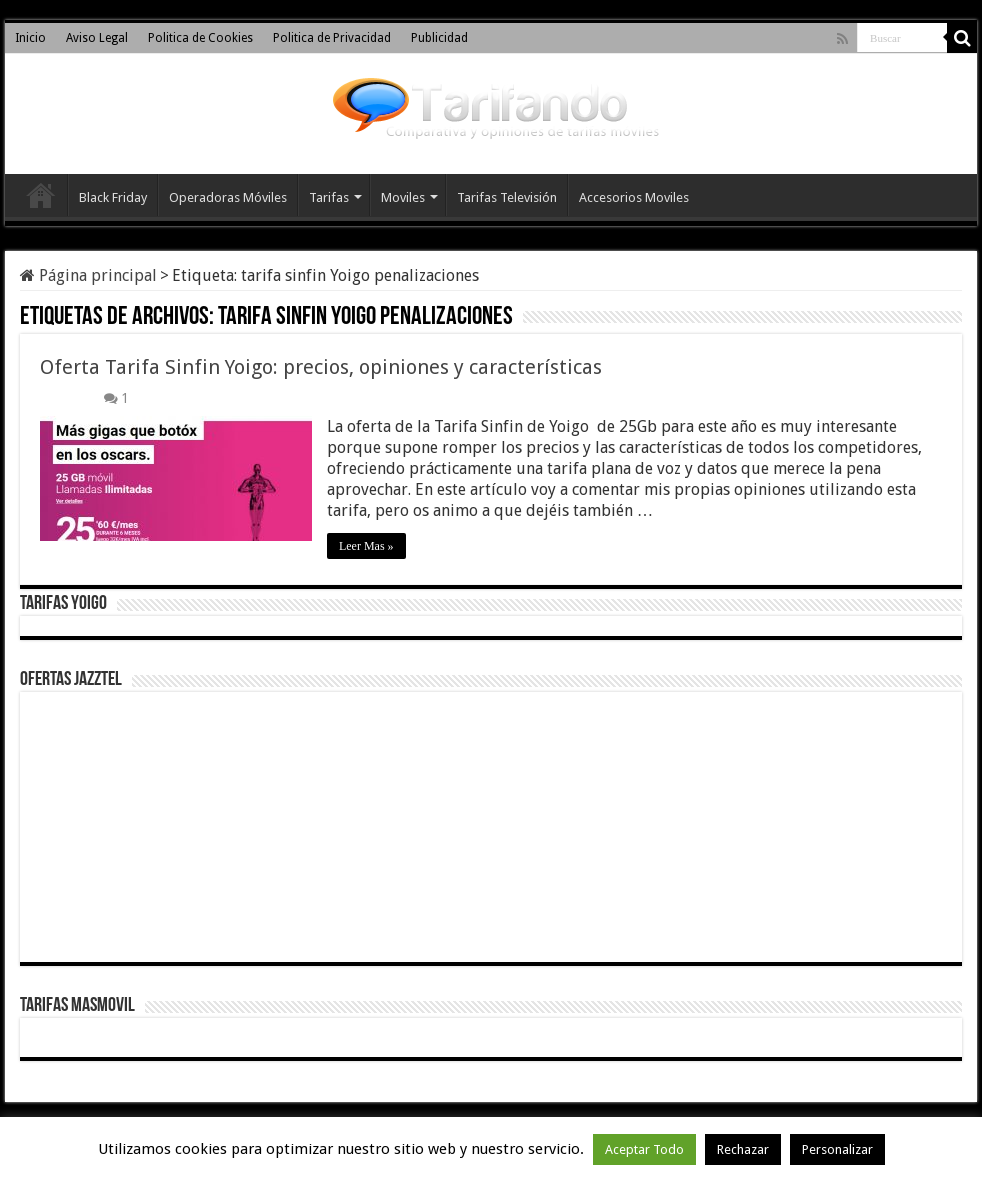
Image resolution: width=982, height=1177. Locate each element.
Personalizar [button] (837, 1149)
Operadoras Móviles (228, 197)
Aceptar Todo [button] (644, 1149)
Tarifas (329, 197)
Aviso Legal (97, 38)
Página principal (88, 275)
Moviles (403, 197)
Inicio (30, 38)
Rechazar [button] (743, 1149)
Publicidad (439, 38)
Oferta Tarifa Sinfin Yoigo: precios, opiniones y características (321, 367)
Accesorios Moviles (634, 197)
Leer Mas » (366, 546)
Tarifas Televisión (507, 197)
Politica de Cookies (200, 38)
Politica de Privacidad (332, 38)
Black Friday (113, 197)
